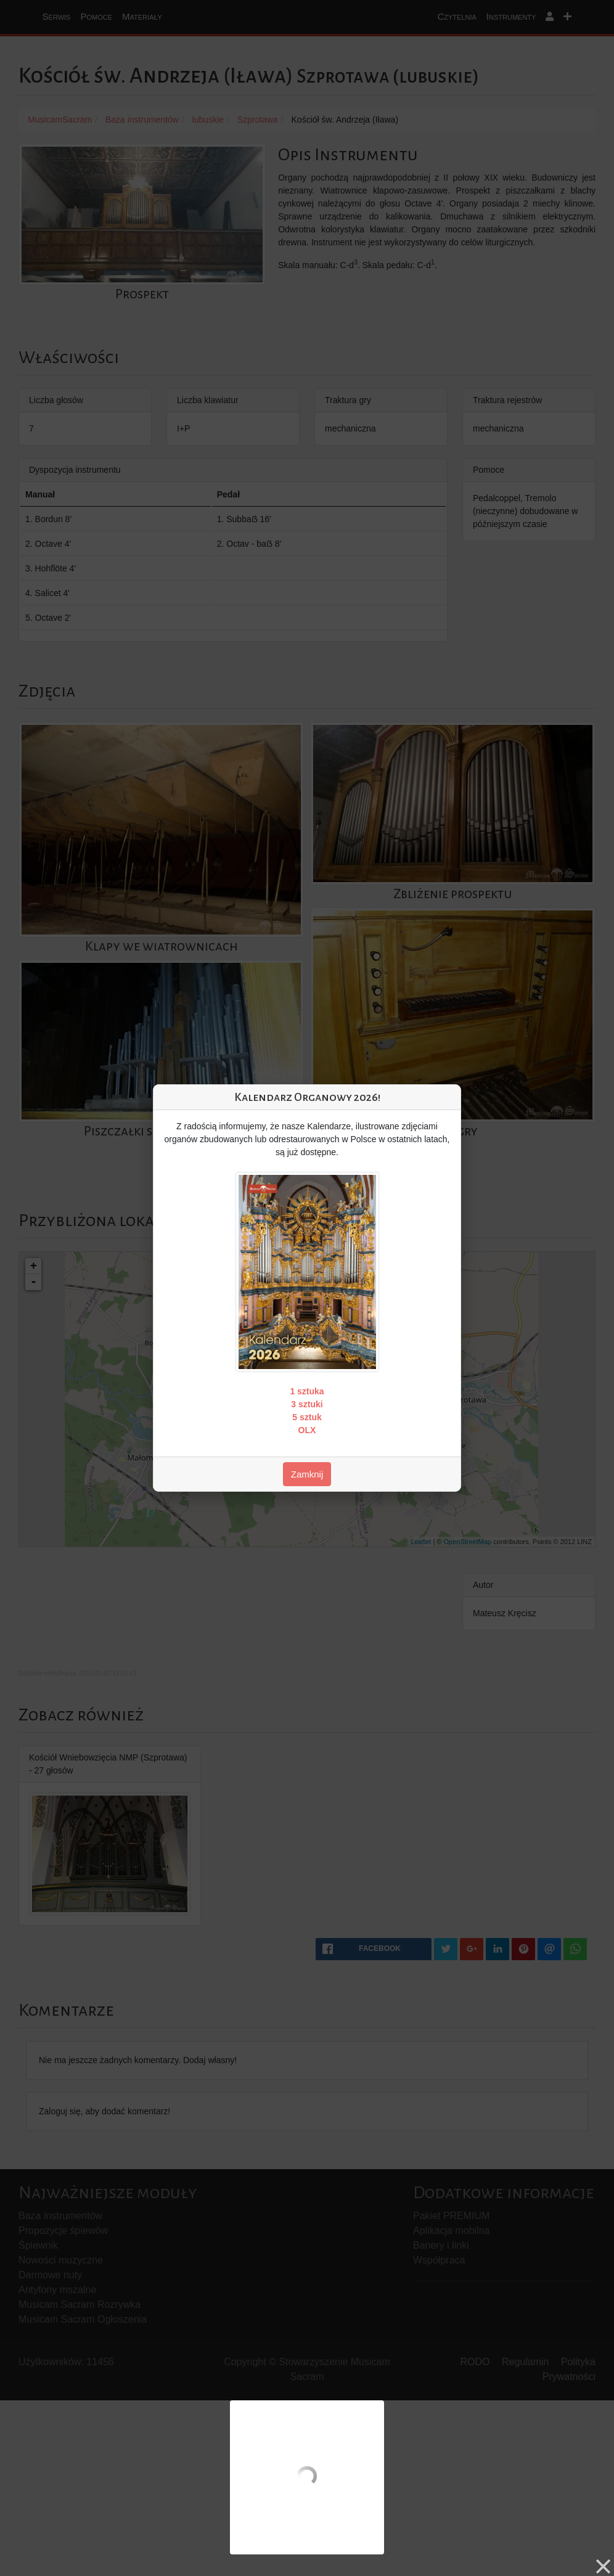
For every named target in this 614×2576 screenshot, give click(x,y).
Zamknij (307, 1474)
